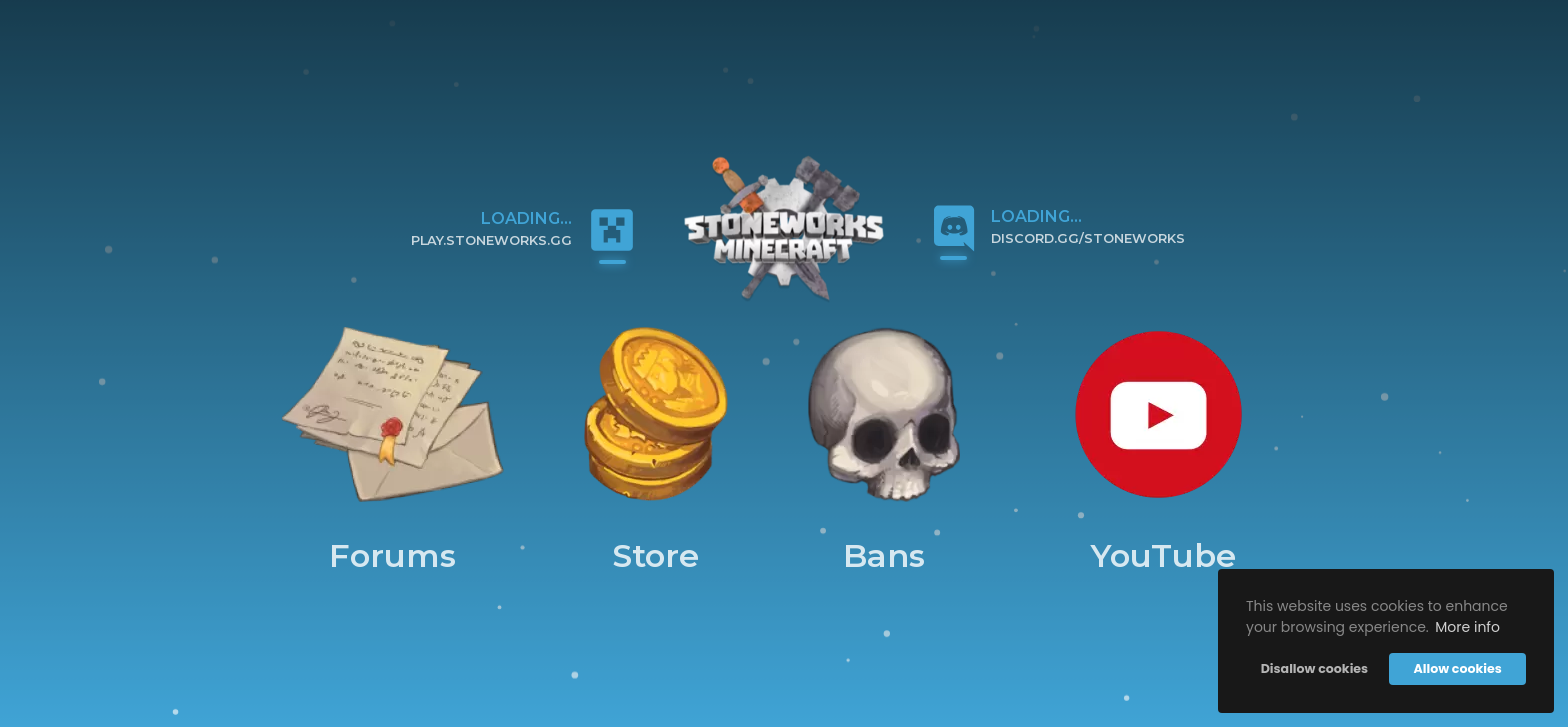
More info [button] (1467, 627)
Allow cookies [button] (1457, 668)
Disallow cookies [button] (1314, 668)
